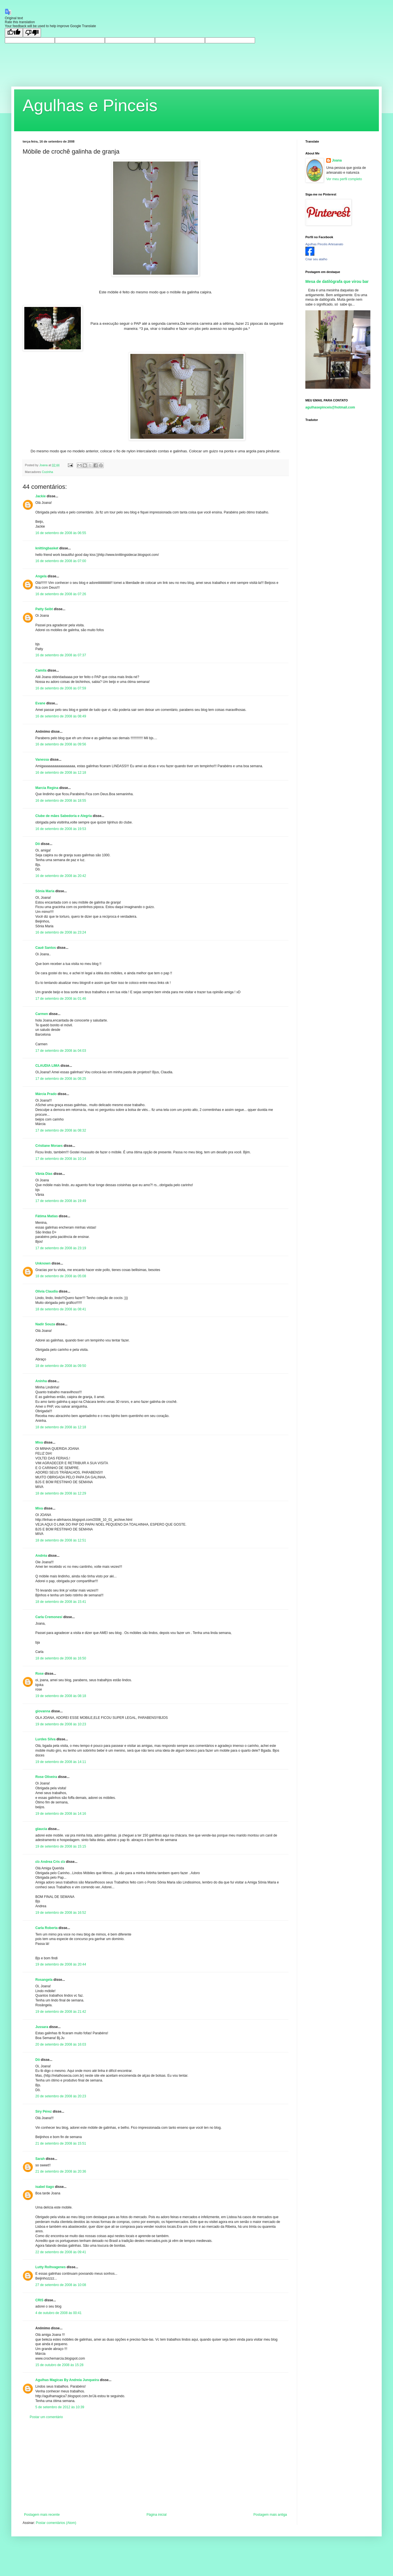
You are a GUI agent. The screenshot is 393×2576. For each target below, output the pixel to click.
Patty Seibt (44, 609)
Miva (39, 1442)
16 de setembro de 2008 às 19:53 (60, 829)
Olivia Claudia (46, 1291)
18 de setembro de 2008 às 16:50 (60, 1658)
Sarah (40, 2159)
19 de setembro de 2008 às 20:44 (60, 1964)
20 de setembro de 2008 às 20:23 (60, 2096)
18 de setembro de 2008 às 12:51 (60, 1540)
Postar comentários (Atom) (56, 2523)
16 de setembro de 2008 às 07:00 (60, 561)
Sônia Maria (44, 891)
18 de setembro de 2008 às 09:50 (60, 1366)
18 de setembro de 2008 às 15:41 (60, 1602)
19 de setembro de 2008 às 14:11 (60, 1762)
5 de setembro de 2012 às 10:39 (59, 2407)
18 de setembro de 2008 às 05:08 (60, 1276)
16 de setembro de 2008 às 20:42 (60, 876)
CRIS (39, 2300)
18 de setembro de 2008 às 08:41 (60, 1309)
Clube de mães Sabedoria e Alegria (63, 816)
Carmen (41, 1014)
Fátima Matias (46, 1216)
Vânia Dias (44, 1174)
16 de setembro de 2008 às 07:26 (60, 594)
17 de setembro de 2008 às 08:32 (60, 1130)
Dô (37, 844)
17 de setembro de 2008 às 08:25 (60, 1079)
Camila (40, 670)
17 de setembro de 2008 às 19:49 (60, 1201)
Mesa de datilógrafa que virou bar (337, 281)
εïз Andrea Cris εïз (50, 1862)
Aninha (41, 1381)
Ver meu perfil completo (344, 179)
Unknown (43, 1263)
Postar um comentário (46, 2417)
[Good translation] (14, 32)
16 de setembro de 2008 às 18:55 (60, 801)
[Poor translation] (32, 32)
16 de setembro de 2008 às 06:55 (60, 533)
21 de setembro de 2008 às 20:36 (60, 2171)
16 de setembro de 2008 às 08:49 (60, 716)
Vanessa (42, 760)
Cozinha (47, 472)
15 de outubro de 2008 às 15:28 (59, 2365)
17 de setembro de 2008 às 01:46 (60, 999)
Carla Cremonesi (48, 1617)
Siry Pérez (43, 2111)
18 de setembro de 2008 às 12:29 (60, 1493)
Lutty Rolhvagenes (50, 2267)
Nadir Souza (45, 1324)
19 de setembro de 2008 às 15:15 (60, 1846)
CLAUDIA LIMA (47, 1066)
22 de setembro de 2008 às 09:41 (60, 2252)
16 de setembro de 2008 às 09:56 (60, 744)
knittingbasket (46, 548)
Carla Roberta (46, 1928)
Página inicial (156, 2515)
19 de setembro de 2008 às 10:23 (60, 1724)
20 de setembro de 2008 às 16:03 (60, 2044)
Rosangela (44, 1980)
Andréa (41, 1556)
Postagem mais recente (42, 2515)
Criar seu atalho (316, 259)
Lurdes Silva (45, 1739)
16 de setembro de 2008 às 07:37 (60, 655)
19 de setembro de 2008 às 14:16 (60, 1814)
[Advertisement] (155, 2466)
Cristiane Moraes (49, 1146)
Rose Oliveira (46, 1777)
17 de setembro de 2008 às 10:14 (60, 1159)
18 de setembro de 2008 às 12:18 (60, 1427)
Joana (337, 160)
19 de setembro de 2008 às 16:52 (60, 1913)
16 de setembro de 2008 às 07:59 (60, 688)
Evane (40, 703)
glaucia (41, 1829)
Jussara (41, 2027)
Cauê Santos (45, 948)
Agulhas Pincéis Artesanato (324, 244)
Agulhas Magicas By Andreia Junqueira (67, 2380)
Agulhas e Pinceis (90, 105)
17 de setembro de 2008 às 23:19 (60, 1248)
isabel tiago (44, 2187)
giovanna (42, 1711)
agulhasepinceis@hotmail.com (330, 407)
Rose (39, 1674)
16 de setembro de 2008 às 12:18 (60, 773)
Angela (41, 576)
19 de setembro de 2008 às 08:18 (60, 1696)
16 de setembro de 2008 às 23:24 (60, 932)
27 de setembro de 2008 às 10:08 (60, 2285)
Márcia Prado (46, 1094)
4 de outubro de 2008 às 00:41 (58, 2313)
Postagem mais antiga (270, 2515)
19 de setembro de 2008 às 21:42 (60, 2012)
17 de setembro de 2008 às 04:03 (60, 1051)
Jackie (40, 496)
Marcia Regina (46, 788)
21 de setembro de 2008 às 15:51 (60, 2143)
